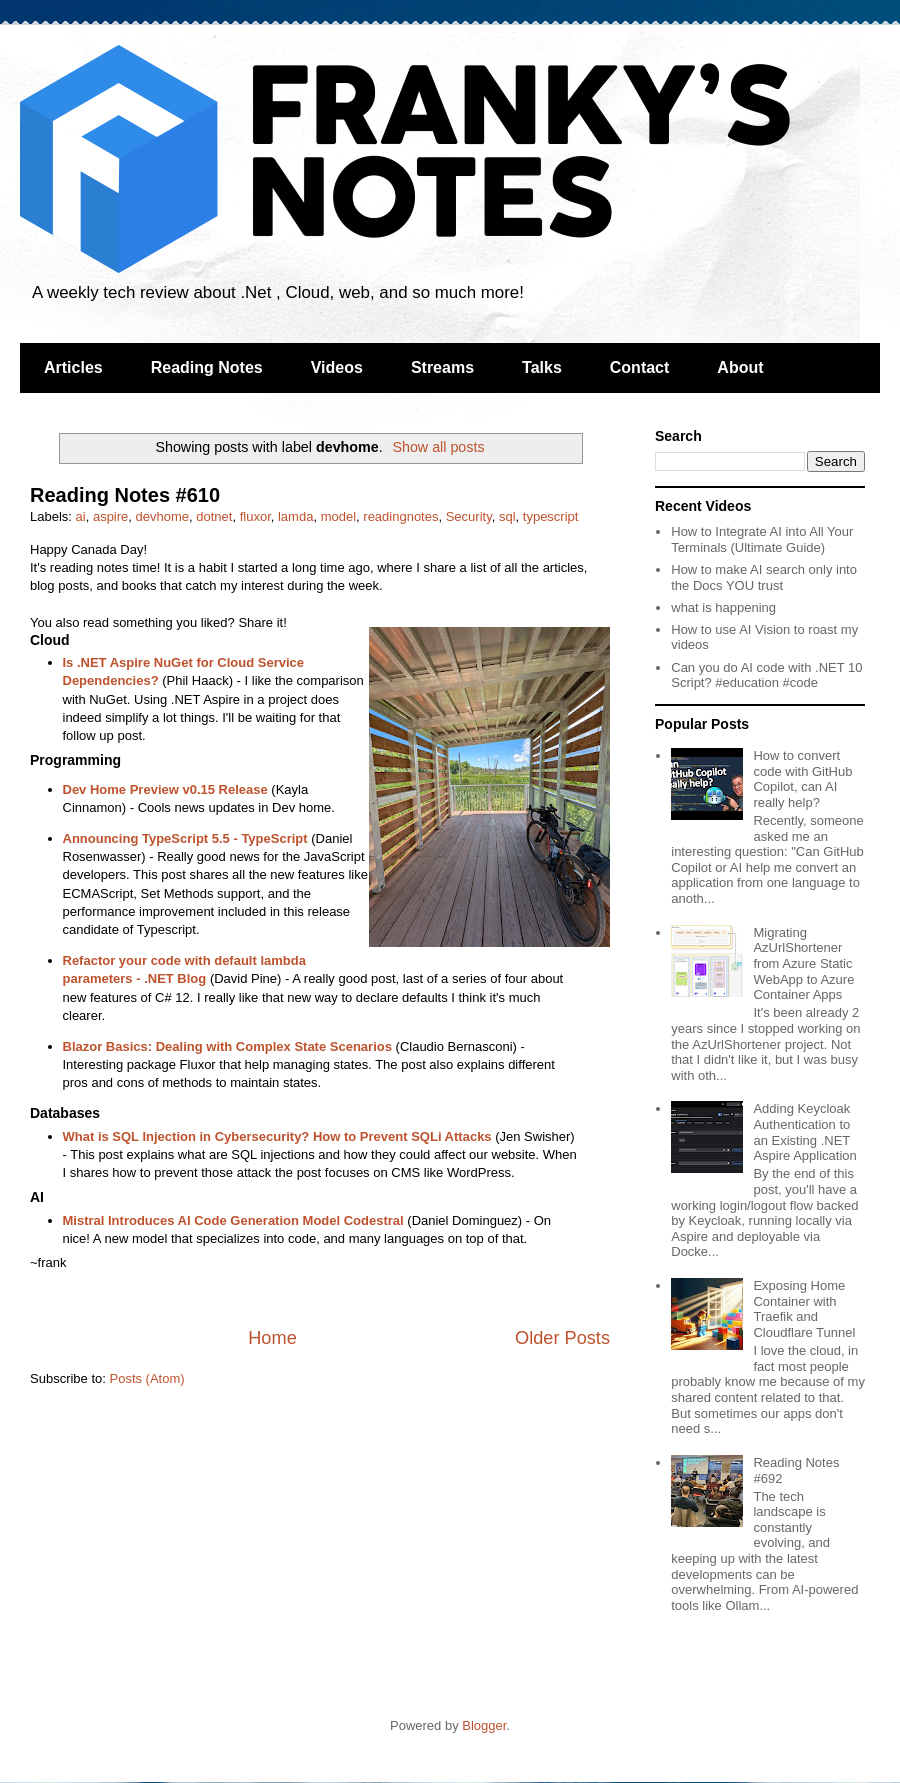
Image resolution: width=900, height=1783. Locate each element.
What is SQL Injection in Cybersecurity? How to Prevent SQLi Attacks (277, 1136)
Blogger (484, 1725)
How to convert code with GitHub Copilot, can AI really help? (802, 779)
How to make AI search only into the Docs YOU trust (764, 577)
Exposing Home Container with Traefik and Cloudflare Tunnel (804, 1309)
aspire (110, 516)
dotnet (214, 516)
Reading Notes (207, 367)
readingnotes (400, 516)
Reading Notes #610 (125, 495)
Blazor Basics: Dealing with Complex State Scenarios (227, 1046)
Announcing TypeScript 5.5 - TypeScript (185, 838)
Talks (542, 367)
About (740, 367)
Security (469, 516)
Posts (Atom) (147, 1378)
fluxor (255, 516)
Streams (442, 367)
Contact (640, 367)
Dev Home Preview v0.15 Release (165, 789)
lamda (295, 516)
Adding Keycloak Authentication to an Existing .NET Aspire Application (804, 1132)
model (338, 516)
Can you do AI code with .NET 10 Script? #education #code (766, 675)
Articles (73, 367)
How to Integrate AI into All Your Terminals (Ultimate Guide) (762, 539)
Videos (337, 367)
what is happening (723, 607)
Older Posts (562, 1338)
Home (272, 1338)
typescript (551, 516)
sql (507, 516)
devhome (162, 516)
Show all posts (438, 447)
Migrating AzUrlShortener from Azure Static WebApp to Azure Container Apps (803, 963)
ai (81, 516)
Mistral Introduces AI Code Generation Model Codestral (233, 1220)
